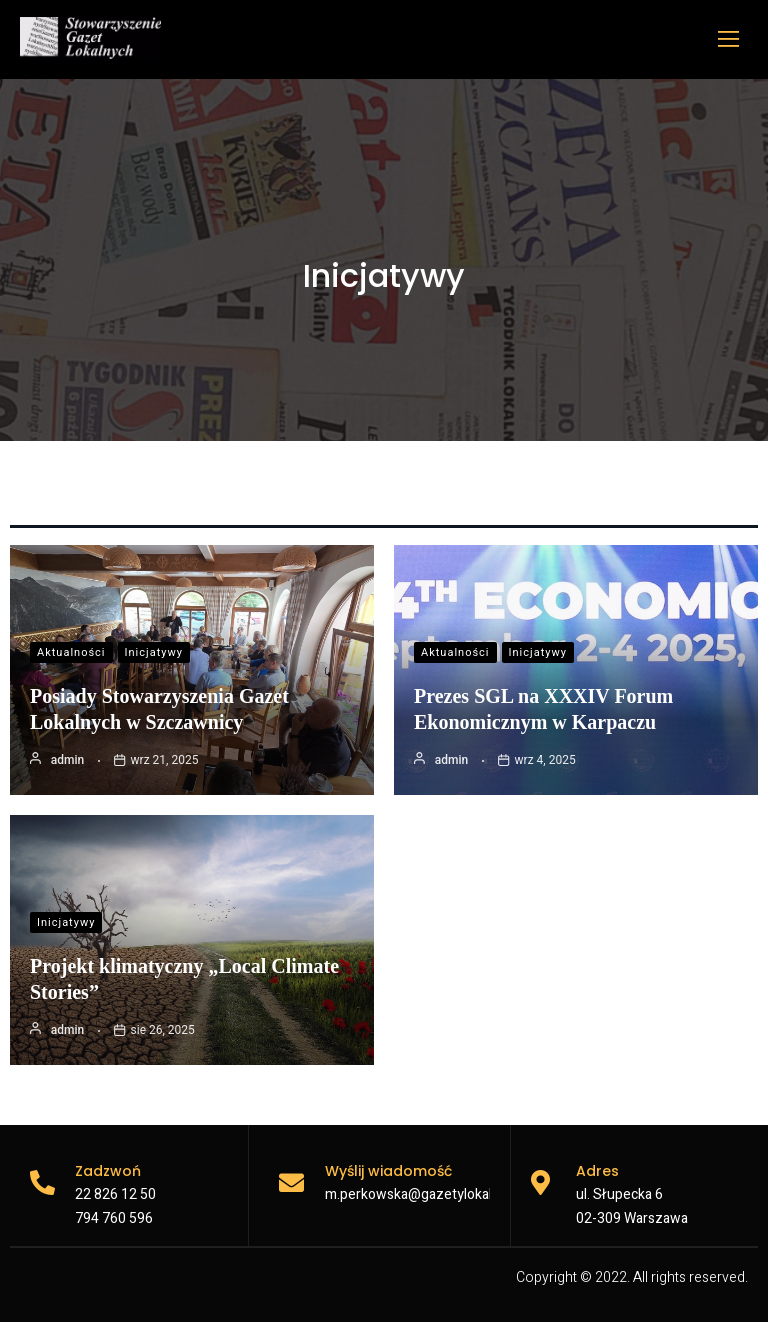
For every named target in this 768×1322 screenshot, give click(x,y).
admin (67, 760)
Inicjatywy (154, 652)
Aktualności (71, 652)
